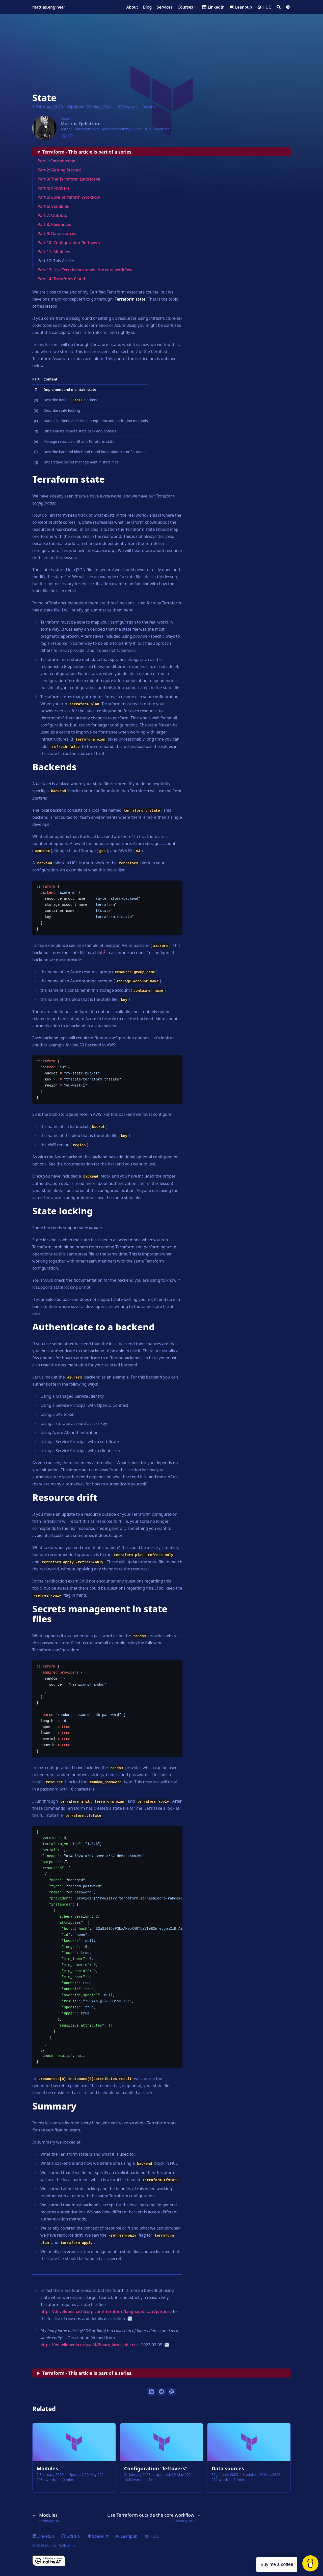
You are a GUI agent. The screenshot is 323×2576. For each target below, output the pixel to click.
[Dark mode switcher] (288, 7)
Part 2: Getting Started (59, 170)
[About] (132, 7)
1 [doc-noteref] (117, 602)
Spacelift (98, 2536)
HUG (151, 2536)
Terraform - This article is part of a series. (87, 152)
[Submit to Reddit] (161, 2392)
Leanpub (127, 2536)
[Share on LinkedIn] (151, 2392)
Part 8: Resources (54, 224)
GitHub (70, 2536)
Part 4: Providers (53, 188)
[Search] (279, 7)
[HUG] (264, 7)
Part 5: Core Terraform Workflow (69, 197)
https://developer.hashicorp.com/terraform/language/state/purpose (106, 2311)
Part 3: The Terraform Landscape (69, 179)
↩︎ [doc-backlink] (129, 2318)
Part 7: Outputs (52, 215)
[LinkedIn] (213, 7)
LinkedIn (43, 2536)
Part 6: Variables (53, 206)
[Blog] (147, 7)
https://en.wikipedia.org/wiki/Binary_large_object (87, 2345)
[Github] (70, 135)
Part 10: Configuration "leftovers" (69, 242)
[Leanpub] (241, 7)
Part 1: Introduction (56, 161)
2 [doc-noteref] (104, 951)
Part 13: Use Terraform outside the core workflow (85, 270)
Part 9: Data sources (57, 233)
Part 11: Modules (54, 251)
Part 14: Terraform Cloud (61, 279)
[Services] (164, 7)
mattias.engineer (48, 7)
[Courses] (187, 7)
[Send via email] (172, 2392)
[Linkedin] (64, 135)
